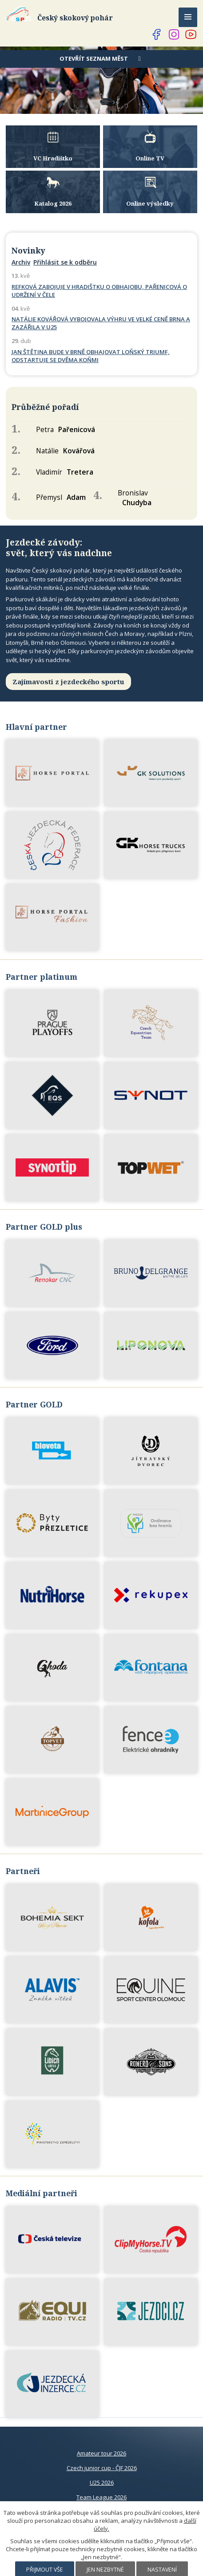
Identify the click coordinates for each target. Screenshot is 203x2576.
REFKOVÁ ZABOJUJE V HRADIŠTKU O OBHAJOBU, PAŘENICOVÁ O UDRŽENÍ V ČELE (99, 291)
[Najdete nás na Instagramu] (174, 34)
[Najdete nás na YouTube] (191, 34)
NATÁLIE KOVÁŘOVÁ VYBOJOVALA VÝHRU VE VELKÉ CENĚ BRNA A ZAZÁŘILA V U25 (101, 323)
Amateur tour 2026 (101, 2453)
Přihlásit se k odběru (65, 262)
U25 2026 (102, 2482)
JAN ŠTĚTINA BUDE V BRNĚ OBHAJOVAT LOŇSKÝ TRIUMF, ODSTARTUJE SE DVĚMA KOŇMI (91, 356)
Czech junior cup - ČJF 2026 (102, 2468)
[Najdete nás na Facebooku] (157, 34)
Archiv (21, 262)
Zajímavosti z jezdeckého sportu (68, 681)
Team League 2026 (101, 2497)
